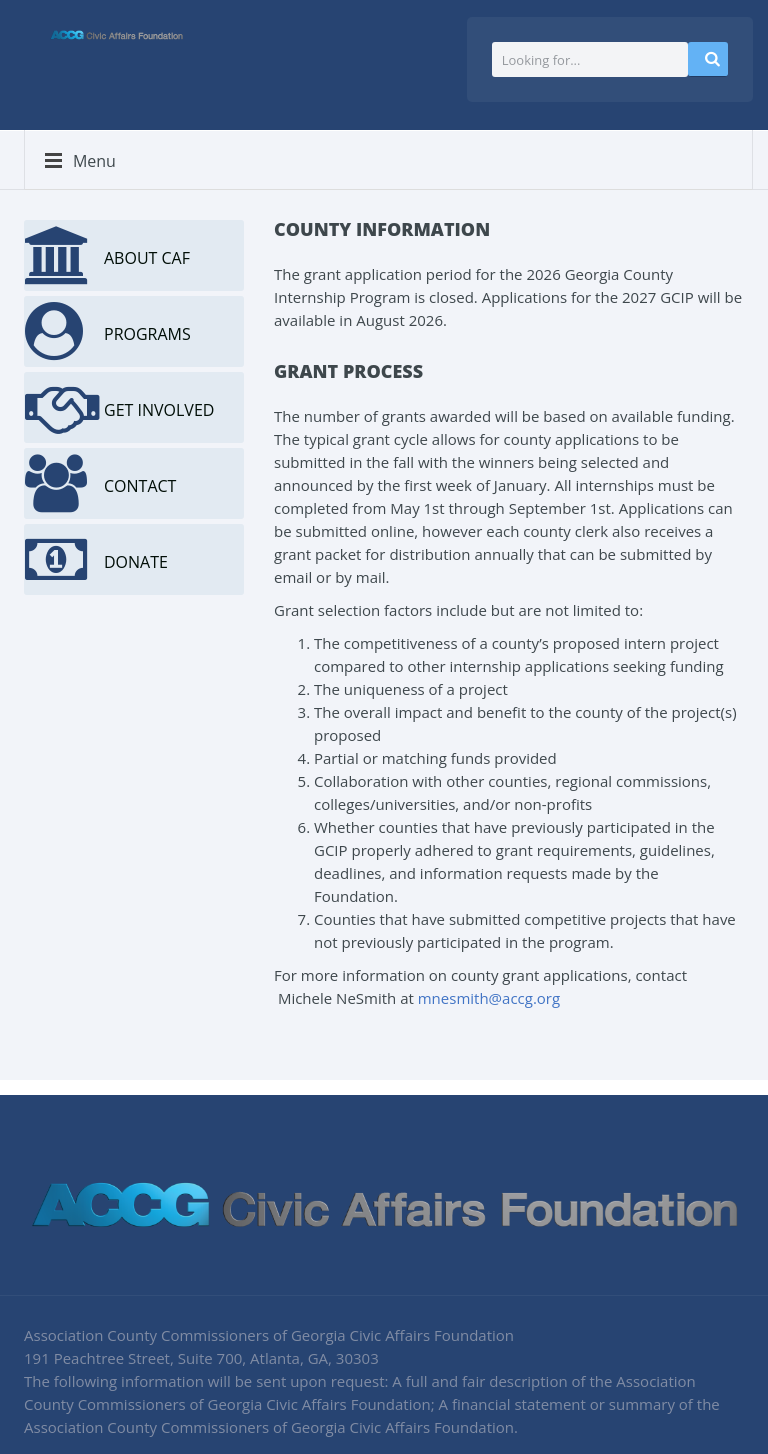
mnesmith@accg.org (489, 998)
